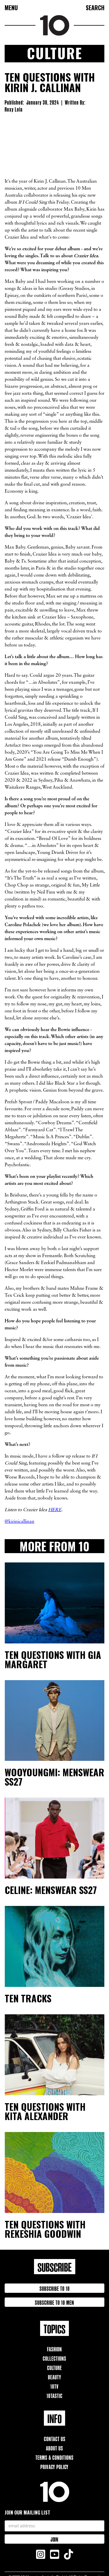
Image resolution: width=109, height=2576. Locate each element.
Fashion (54, 2348)
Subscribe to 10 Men (54, 2302)
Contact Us (54, 2438)
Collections (54, 2358)
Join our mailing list (27, 2512)
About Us (54, 2447)
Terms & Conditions (54, 2457)
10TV (54, 2386)
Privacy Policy (54, 2466)
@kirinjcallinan (19, 1521)
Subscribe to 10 (55, 2288)
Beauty (54, 2376)
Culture (54, 2367)
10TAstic (54, 2395)
